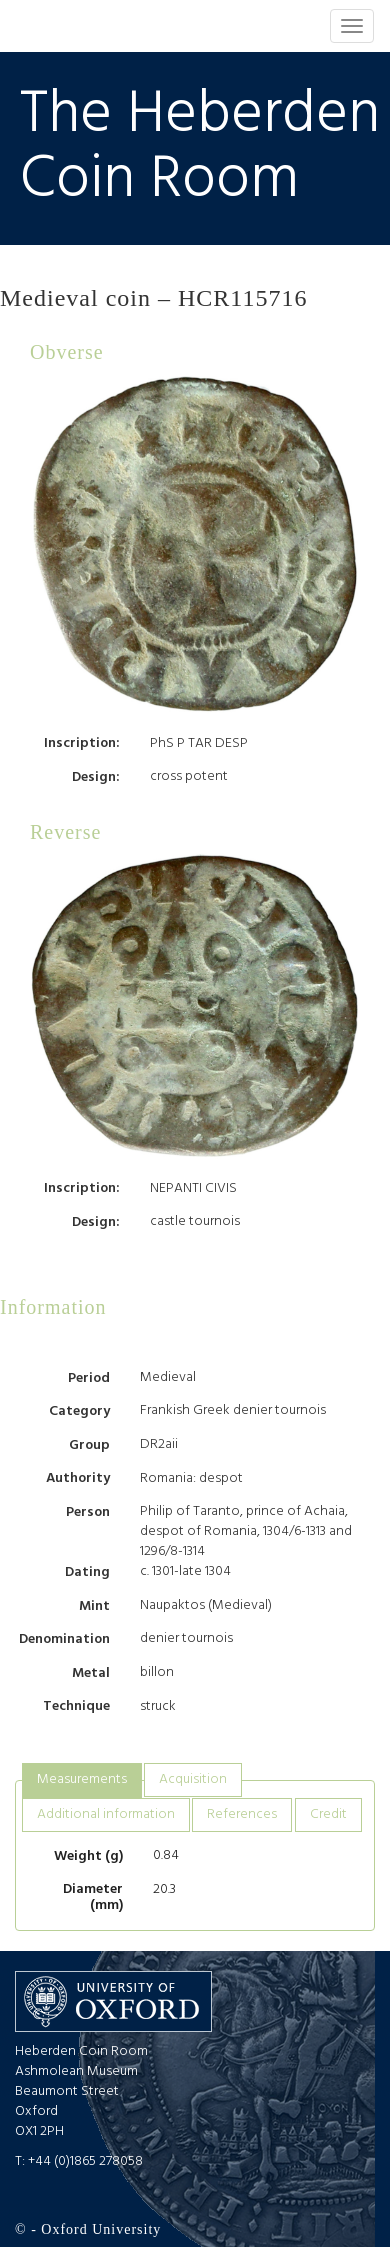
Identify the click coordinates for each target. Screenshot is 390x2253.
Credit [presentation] (328, 1814)
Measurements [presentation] (82, 1779)
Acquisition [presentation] (193, 1779)
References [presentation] (242, 1814)
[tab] (82, 1780)
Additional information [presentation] (106, 1814)
